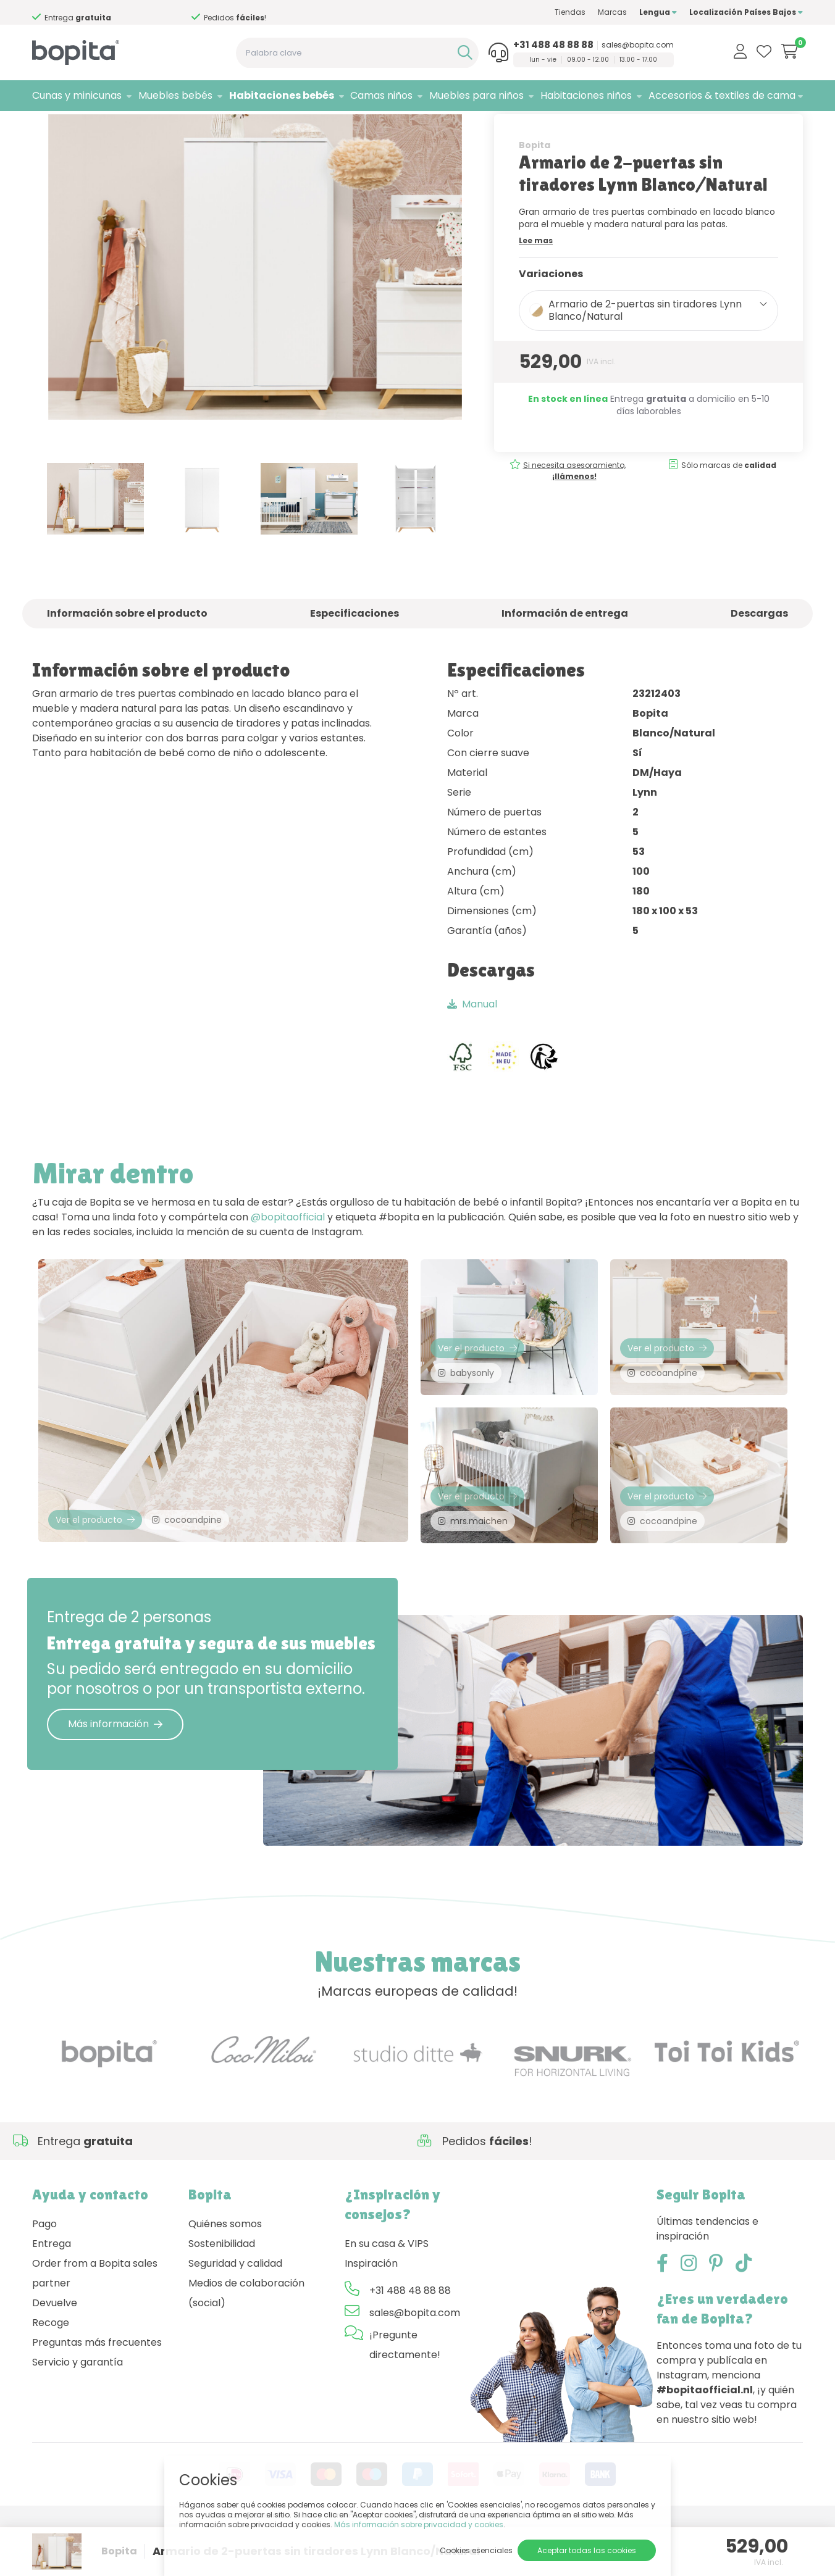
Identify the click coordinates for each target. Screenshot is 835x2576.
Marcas (612, 12)
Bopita (534, 183)
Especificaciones (354, 652)
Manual (472, 1042)
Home (44, 127)
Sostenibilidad (221, 2295)
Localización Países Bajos (746, 12)
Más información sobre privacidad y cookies (418, 2524)
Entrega (51, 2295)
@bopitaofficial (288, 1256)
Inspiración (371, 2314)
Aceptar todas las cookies (586, 2550)
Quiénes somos (225, 2275)
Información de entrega (564, 652)
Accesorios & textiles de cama (721, 95)
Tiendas (570, 12)
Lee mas (536, 278)
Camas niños (381, 95)
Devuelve (54, 2354)
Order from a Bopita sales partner (94, 2324)
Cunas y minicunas (77, 95)
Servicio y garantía (77, 2413)
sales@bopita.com (638, 45)
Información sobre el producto (127, 652)
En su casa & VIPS (387, 2295)
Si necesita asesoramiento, (115, 13)
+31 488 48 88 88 (553, 45)
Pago (44, 2275)
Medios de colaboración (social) (246, 2344)
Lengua (658, 12)
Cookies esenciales (476, 2550)
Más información (115, 1775)
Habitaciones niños (586, 95)
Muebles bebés (175, 95)
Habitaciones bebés (281, 95)
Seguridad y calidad (235, 2314)
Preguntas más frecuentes (97, 2393)
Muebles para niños (476, 95)
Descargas (759, 652)
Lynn (171, 127)
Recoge (50, 2374)
